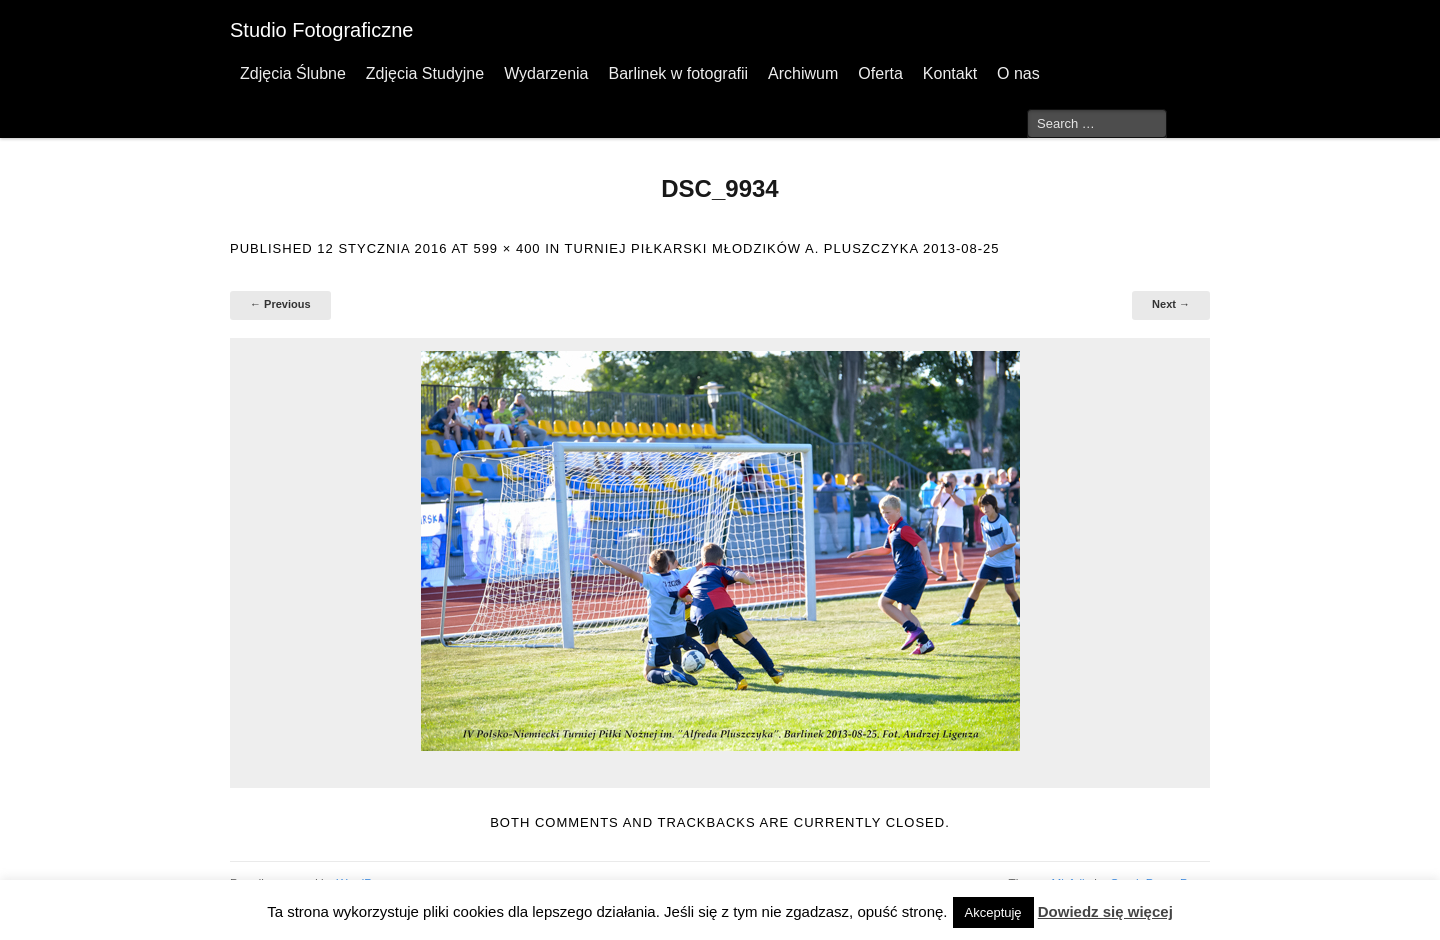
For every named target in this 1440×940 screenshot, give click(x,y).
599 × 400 (506, 248)
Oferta (880, 73)
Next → (1171, 304)
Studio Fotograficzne (321, 30)
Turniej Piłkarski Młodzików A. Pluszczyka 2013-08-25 (782, 248)
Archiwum (803, 73)
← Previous (280, 304)
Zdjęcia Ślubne (293, 73)
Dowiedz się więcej (1105, 911)
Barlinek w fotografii (678, 73)
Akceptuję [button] (993, 912)
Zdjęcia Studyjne (425, 73)
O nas (1018, 73)
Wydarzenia (546, 73)
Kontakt (950, 73)
